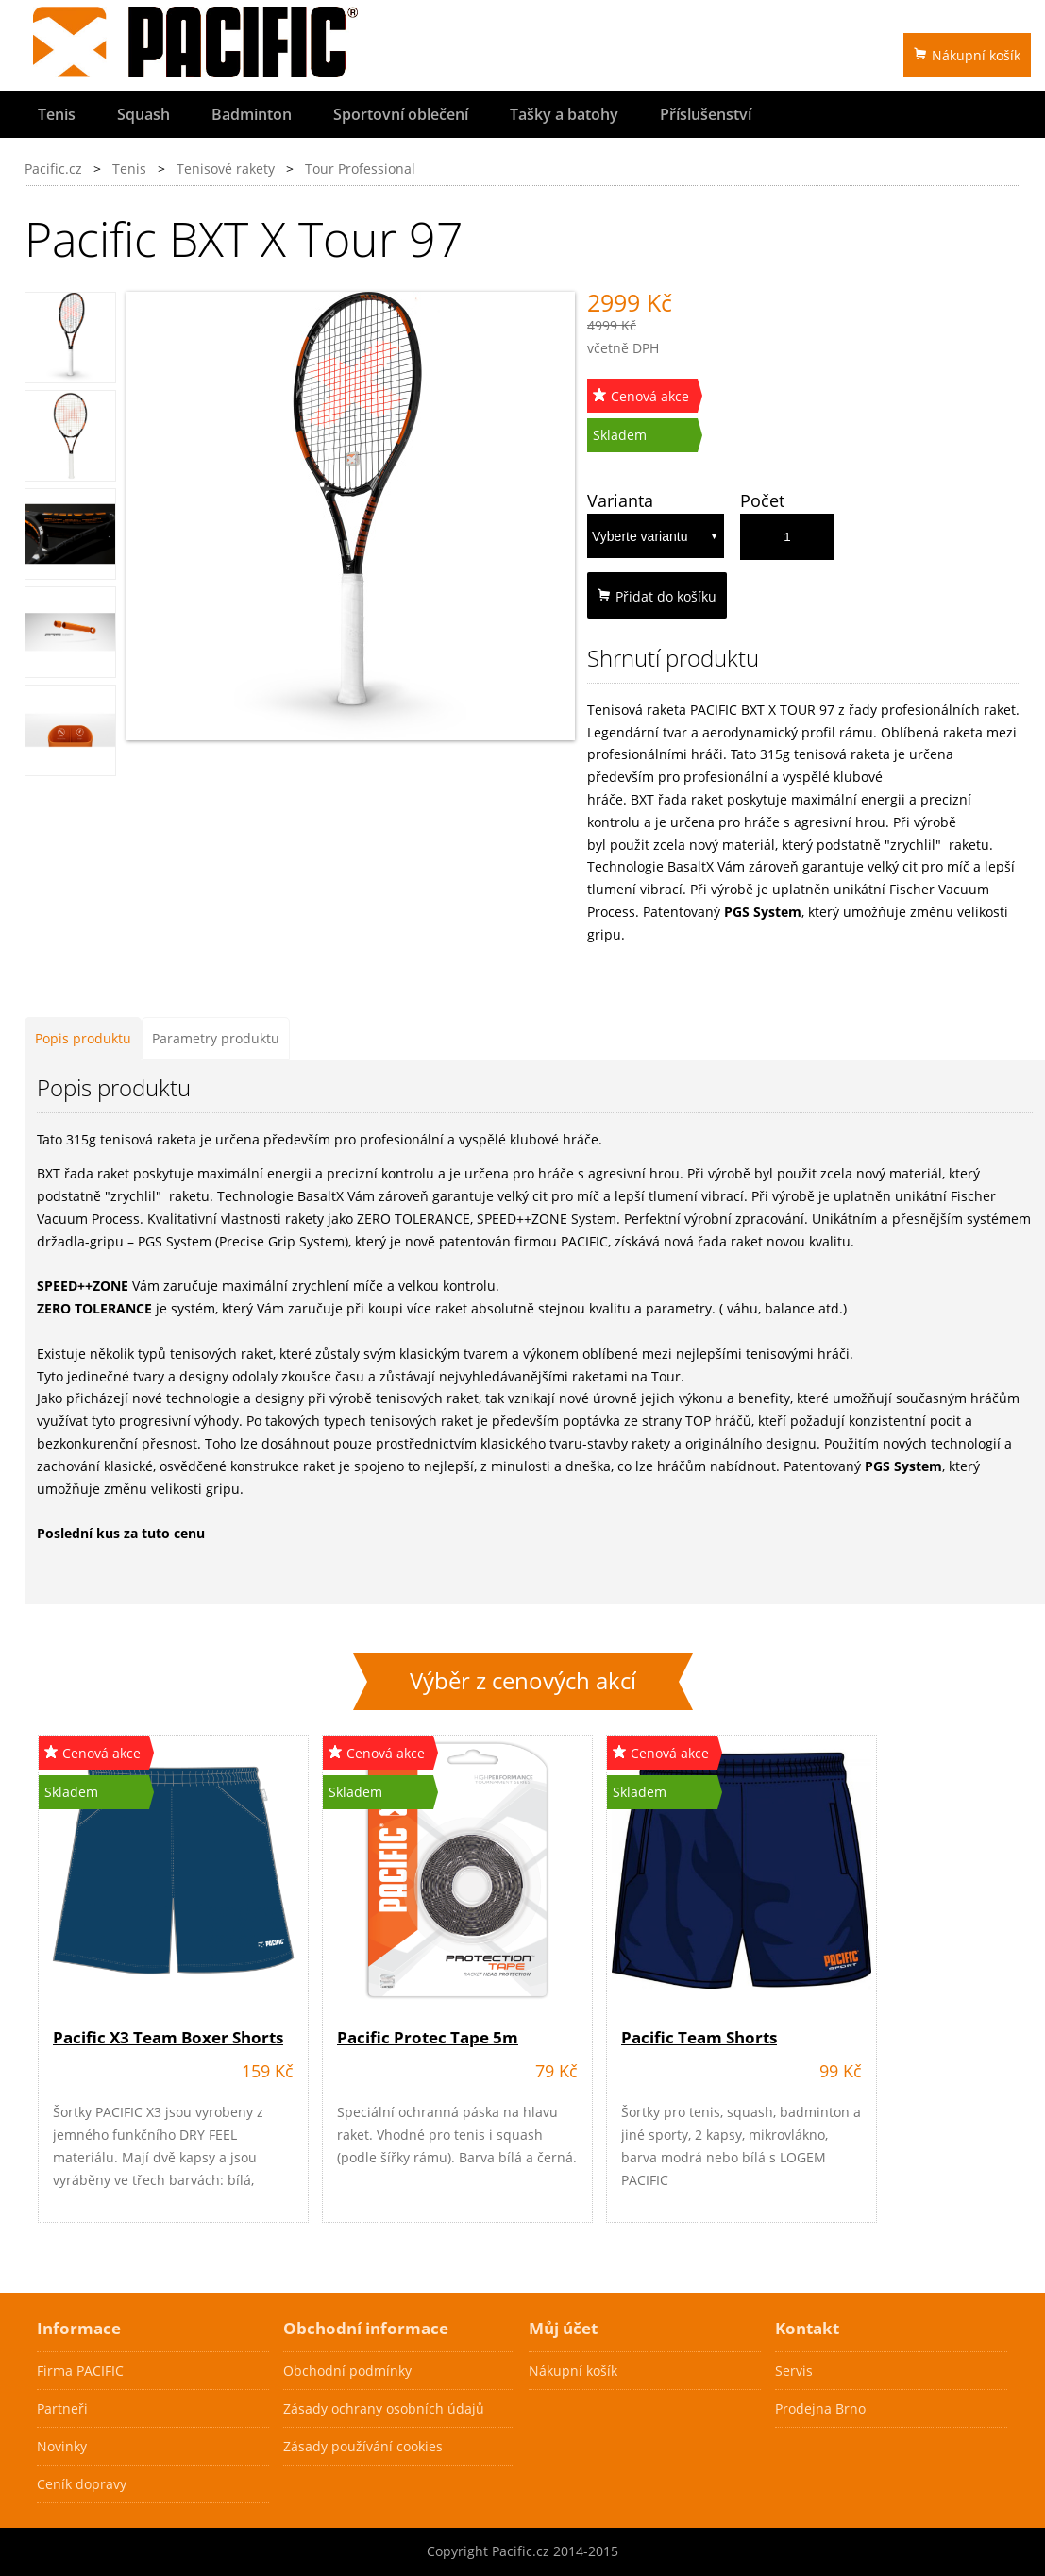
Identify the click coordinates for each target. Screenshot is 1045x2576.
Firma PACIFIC (80, 2371)
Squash (143, 114)
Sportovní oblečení (400, 114)
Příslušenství (705, 114)
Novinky (62, 2446)
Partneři (62, 2408)
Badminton (251, 114)
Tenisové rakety (226, 169)
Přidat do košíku (657, 596)
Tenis (57, 114)
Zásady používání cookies (363, 2446)
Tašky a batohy (564, 114)
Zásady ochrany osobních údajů (383, 2408)
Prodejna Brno (820, 2408)
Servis (794, 2371)
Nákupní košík (967, 55)
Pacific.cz (53, 169)
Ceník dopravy (81, 2484)
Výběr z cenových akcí (523, 1681)
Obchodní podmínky (347, 2371)
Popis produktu (83, 1038)
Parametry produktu (215, 1038)
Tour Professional (360, 169)
